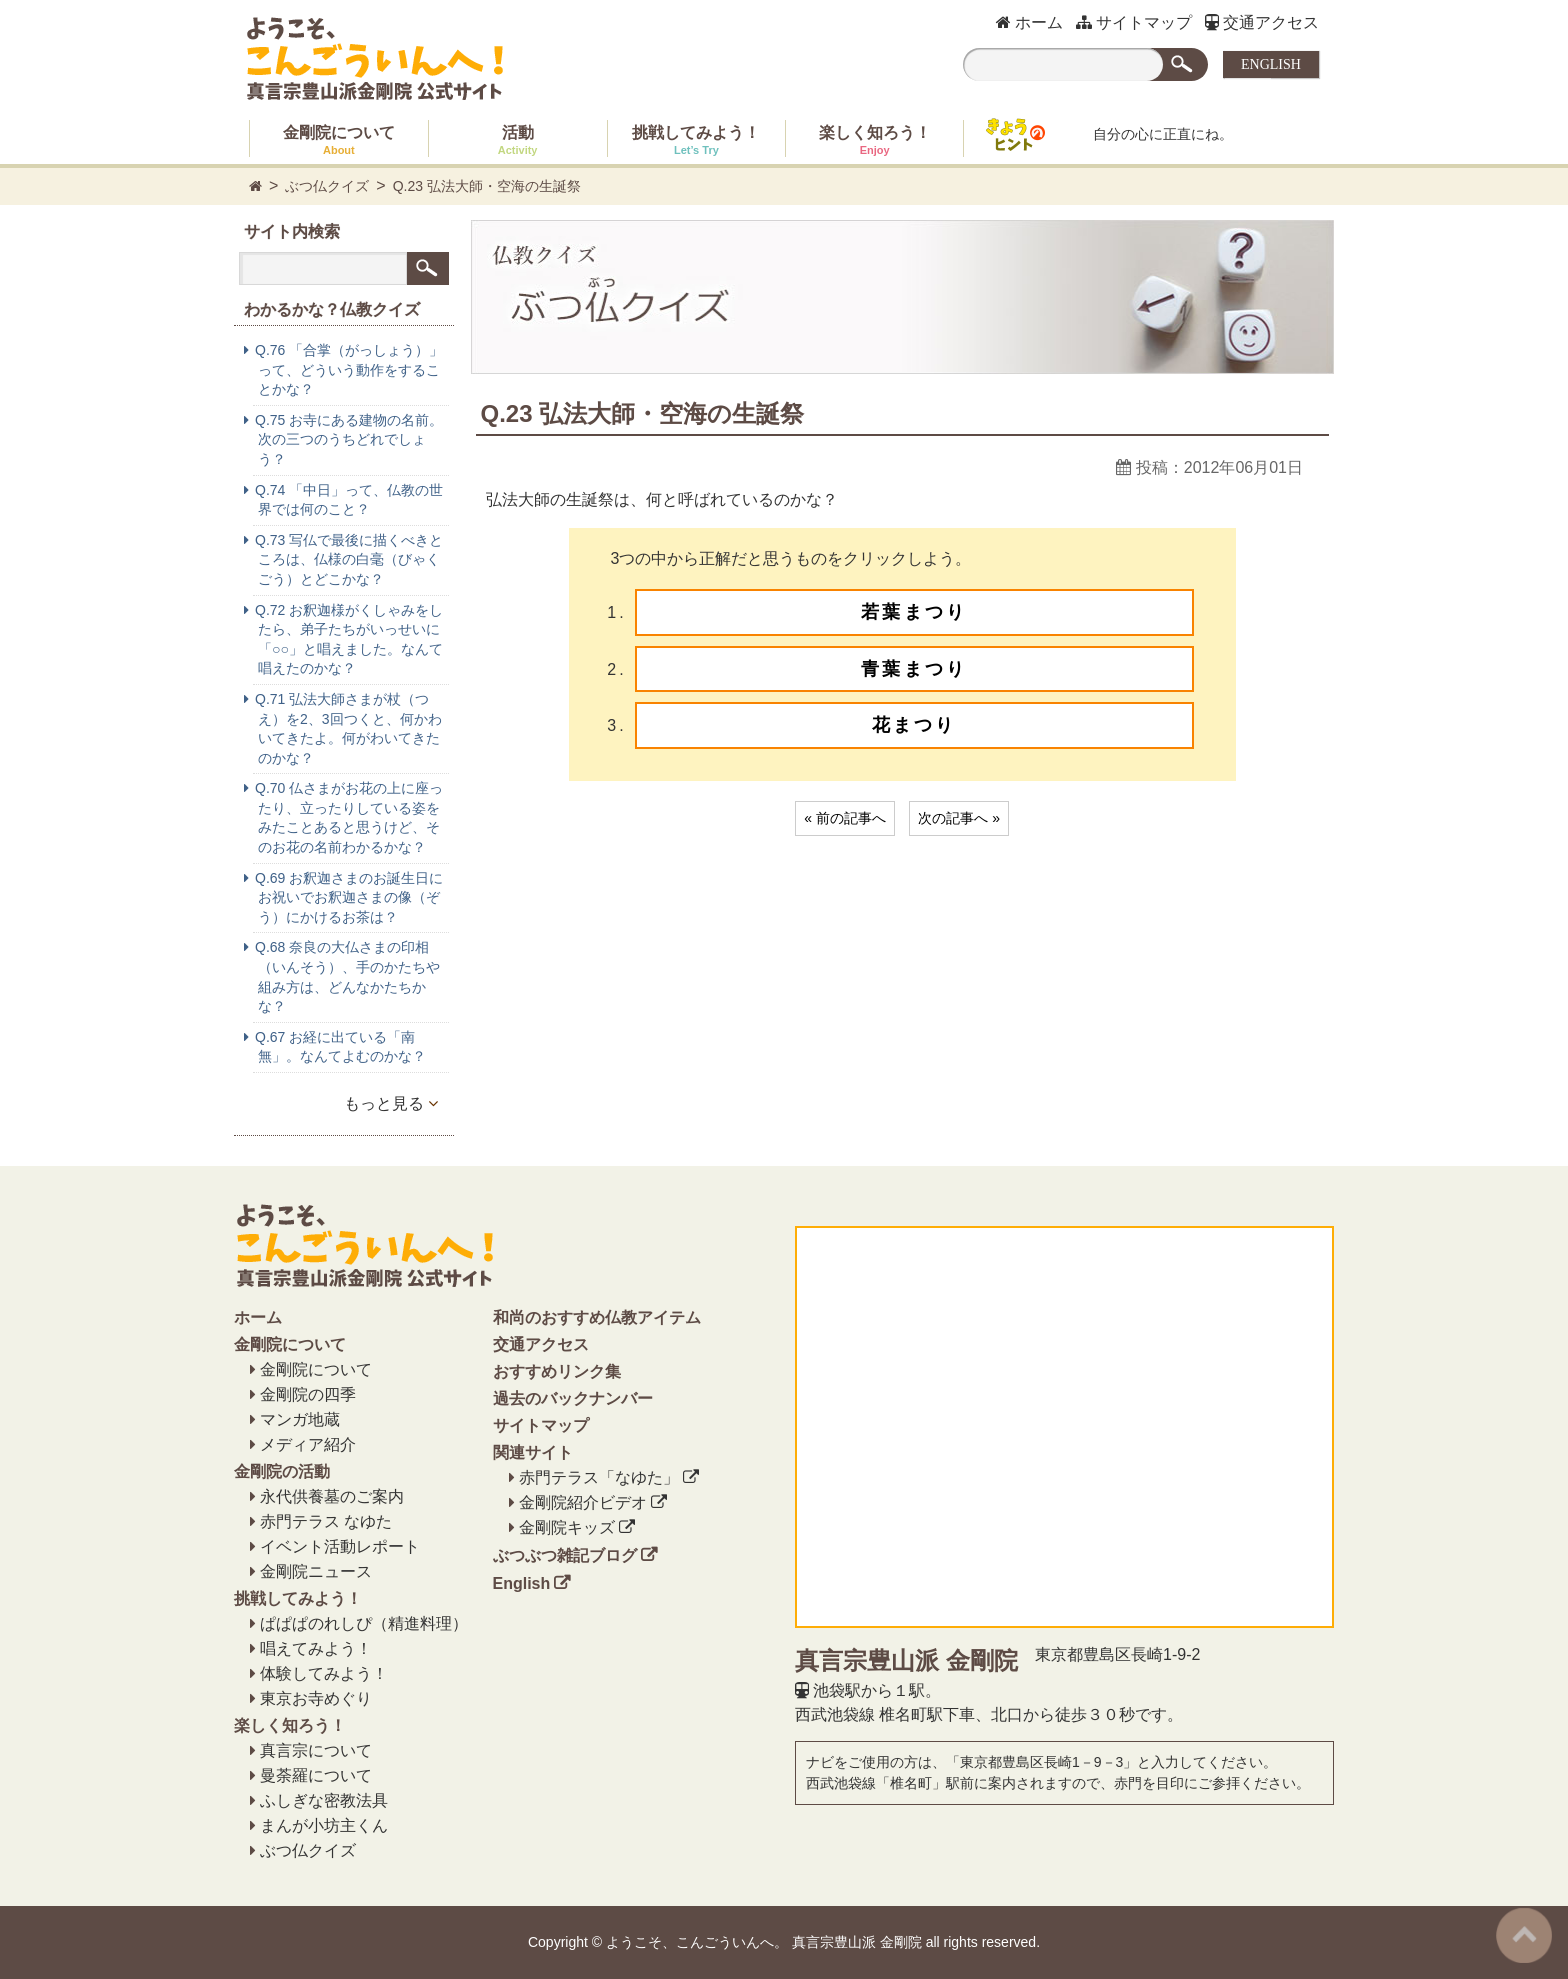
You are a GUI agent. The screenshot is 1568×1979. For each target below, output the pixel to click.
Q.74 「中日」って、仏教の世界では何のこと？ (349, 500)
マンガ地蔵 (300, 1419)
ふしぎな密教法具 (324, 1800)
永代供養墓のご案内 (332, 1496)
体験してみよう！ (324, 1673)
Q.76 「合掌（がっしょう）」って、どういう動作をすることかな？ (349, 369)
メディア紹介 (308, 1444)
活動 (518, 140)
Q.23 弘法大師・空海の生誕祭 (487, 186)
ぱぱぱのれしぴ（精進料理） (364, 1623)
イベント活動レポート (340, 1546)
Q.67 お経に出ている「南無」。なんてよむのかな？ (340, 1047)
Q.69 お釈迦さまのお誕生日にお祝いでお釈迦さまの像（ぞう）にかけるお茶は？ (349, 897)
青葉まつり (914, 669)
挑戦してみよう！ (696, 140)
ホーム (1029, 22)
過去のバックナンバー (573, 1398)
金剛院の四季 (308, 1394)
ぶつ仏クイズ (327, 186)
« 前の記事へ (845, 818)
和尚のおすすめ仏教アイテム (597, 1317)
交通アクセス (1262, 22)
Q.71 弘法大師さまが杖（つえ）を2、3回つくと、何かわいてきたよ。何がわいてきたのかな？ (348, 728)
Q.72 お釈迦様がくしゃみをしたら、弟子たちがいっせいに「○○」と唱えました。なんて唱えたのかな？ (349, 639)
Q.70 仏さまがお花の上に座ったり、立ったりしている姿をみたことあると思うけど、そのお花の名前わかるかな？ (349, 817)
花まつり (914, 725)
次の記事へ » (959, 818)
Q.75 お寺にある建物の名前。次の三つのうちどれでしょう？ (349, 439)
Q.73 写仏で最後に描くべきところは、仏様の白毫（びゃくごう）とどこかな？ (349, 559)
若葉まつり (914, 612)
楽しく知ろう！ (875, 140)
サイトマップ (1134, 22)
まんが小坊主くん (324, 1825)
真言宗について (316, 1750)
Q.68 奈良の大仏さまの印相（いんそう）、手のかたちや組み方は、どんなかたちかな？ (347, 976)
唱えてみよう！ (316, 1648)
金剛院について (339, 140)
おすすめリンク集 (557, 1371)
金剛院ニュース (316, 1571)
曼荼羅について (316, 1775)
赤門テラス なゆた (326, 1521)
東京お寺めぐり (316, 1698)
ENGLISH (1271, 64)
